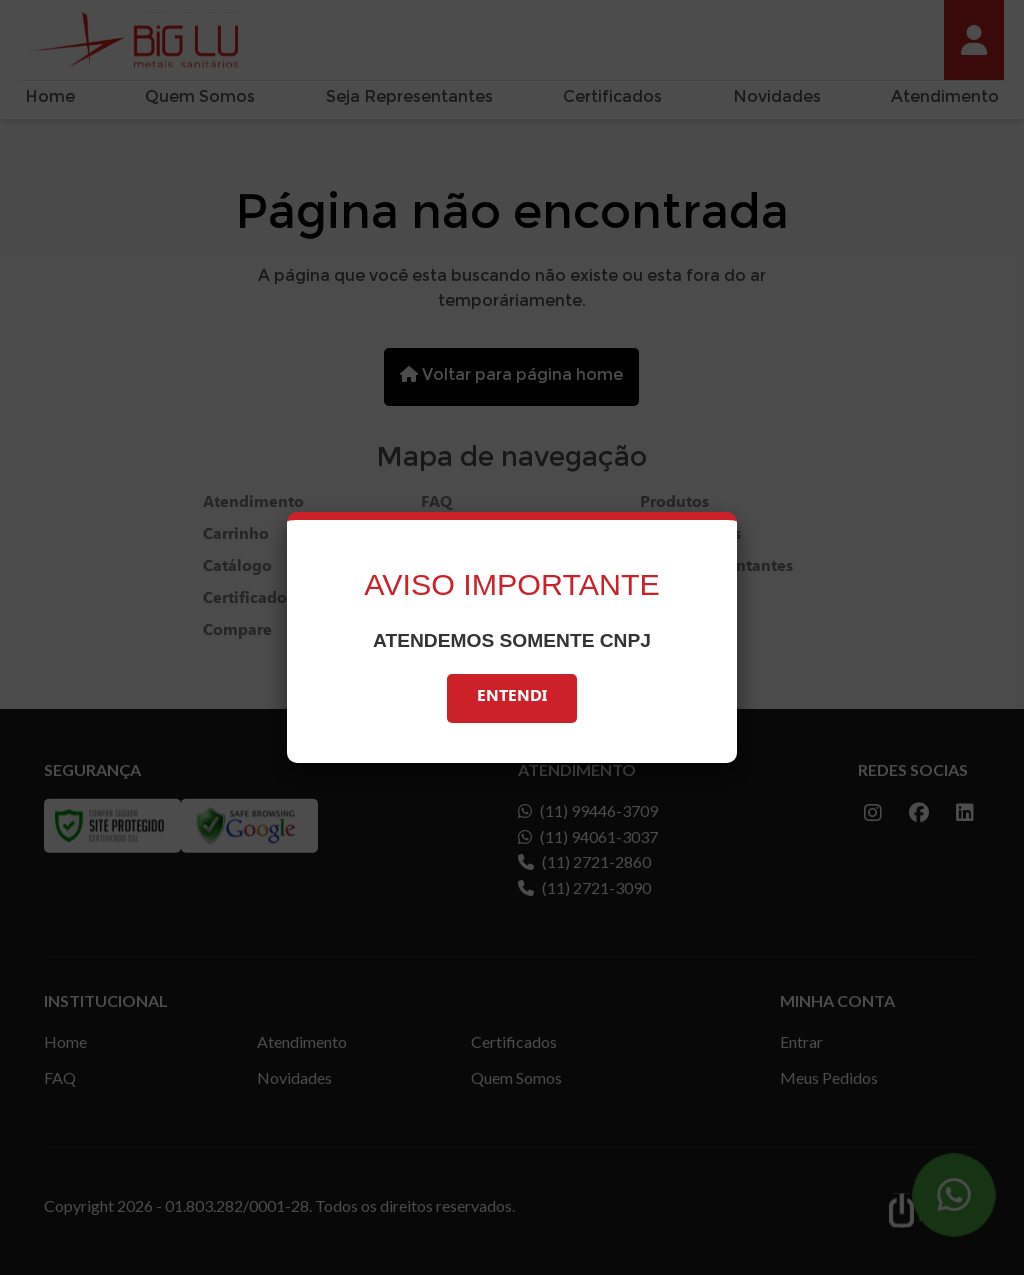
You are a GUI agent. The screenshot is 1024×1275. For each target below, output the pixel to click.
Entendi (512, 698)
